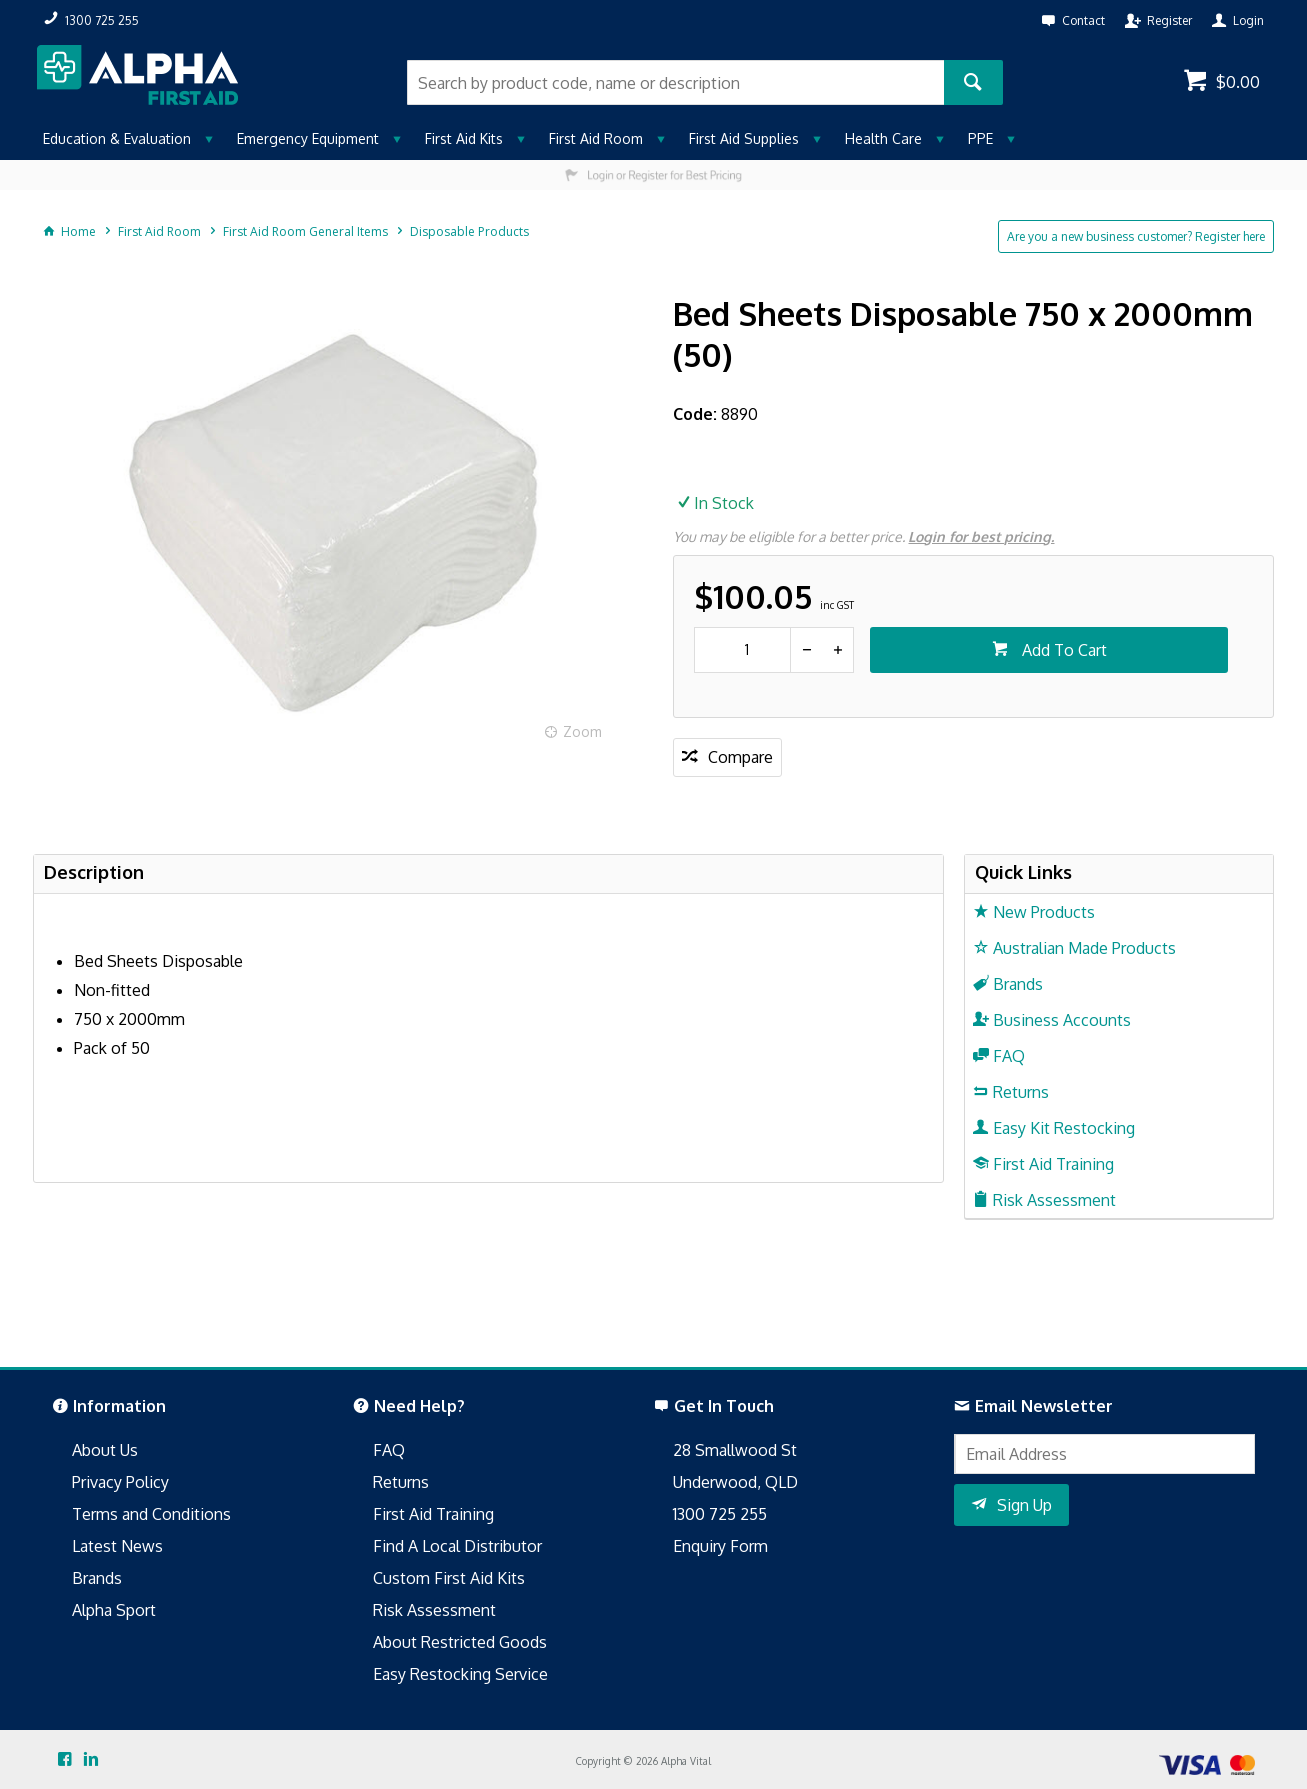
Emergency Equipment (308, 138)
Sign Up (1024, 1505)
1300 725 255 (720, 1514)
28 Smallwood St (735, 1450)
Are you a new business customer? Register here (1136, 236)
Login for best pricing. (981, 536)
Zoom (582, 731)
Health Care (883, 138)
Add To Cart (1062, 650)
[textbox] (675, 82)
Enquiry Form (720, 1546)
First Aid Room (596, 138)
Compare (740, 757)
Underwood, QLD (735, 1482)
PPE (980, 138)
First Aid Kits (464, 138)
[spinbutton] (742, 650)
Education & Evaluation (117, 138)
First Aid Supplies (744, 138)
